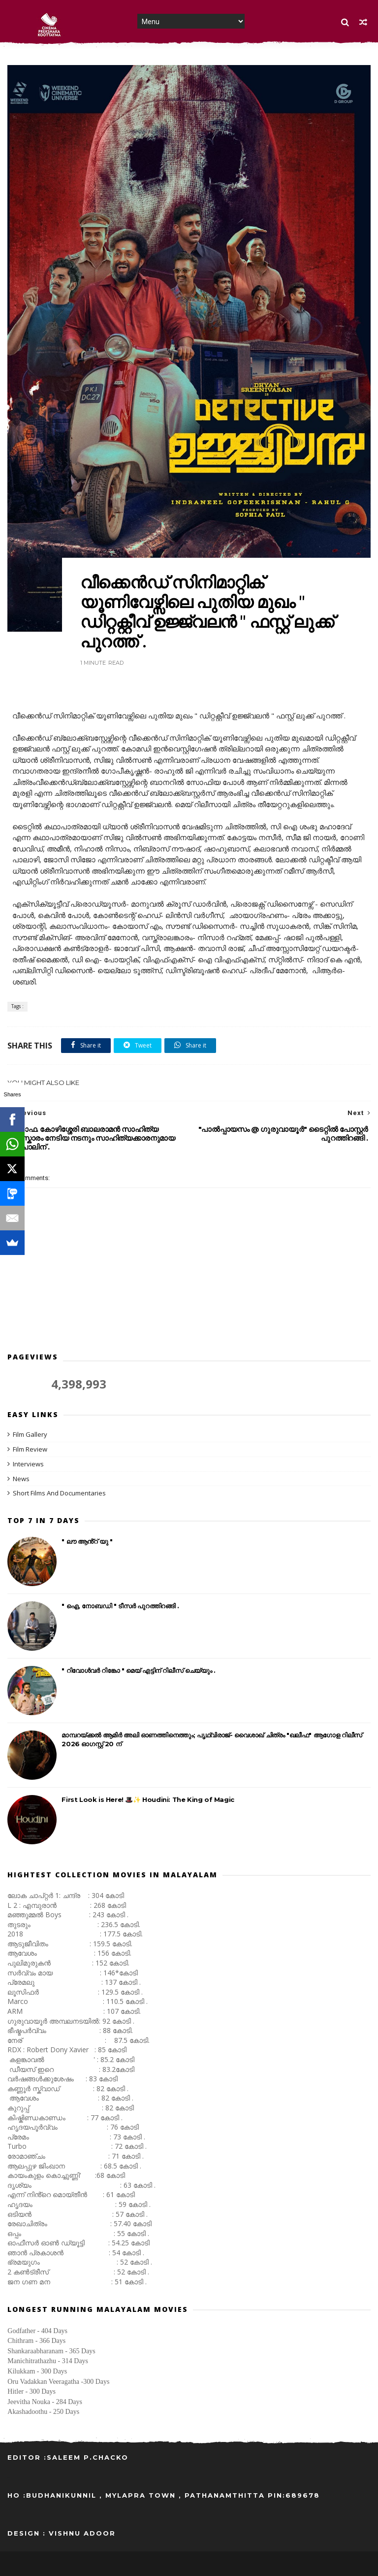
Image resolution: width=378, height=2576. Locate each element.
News (21, 1478)
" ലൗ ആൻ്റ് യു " (87, 1541)
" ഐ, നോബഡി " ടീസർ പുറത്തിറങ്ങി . (120, 1606)
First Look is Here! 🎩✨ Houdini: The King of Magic (148, 1799)
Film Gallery (30, 1434)
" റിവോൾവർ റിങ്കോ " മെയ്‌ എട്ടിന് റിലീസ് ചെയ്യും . (138, 1670)
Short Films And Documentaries (59, 1493)
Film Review (30, 1449)
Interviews (28, 1463)
